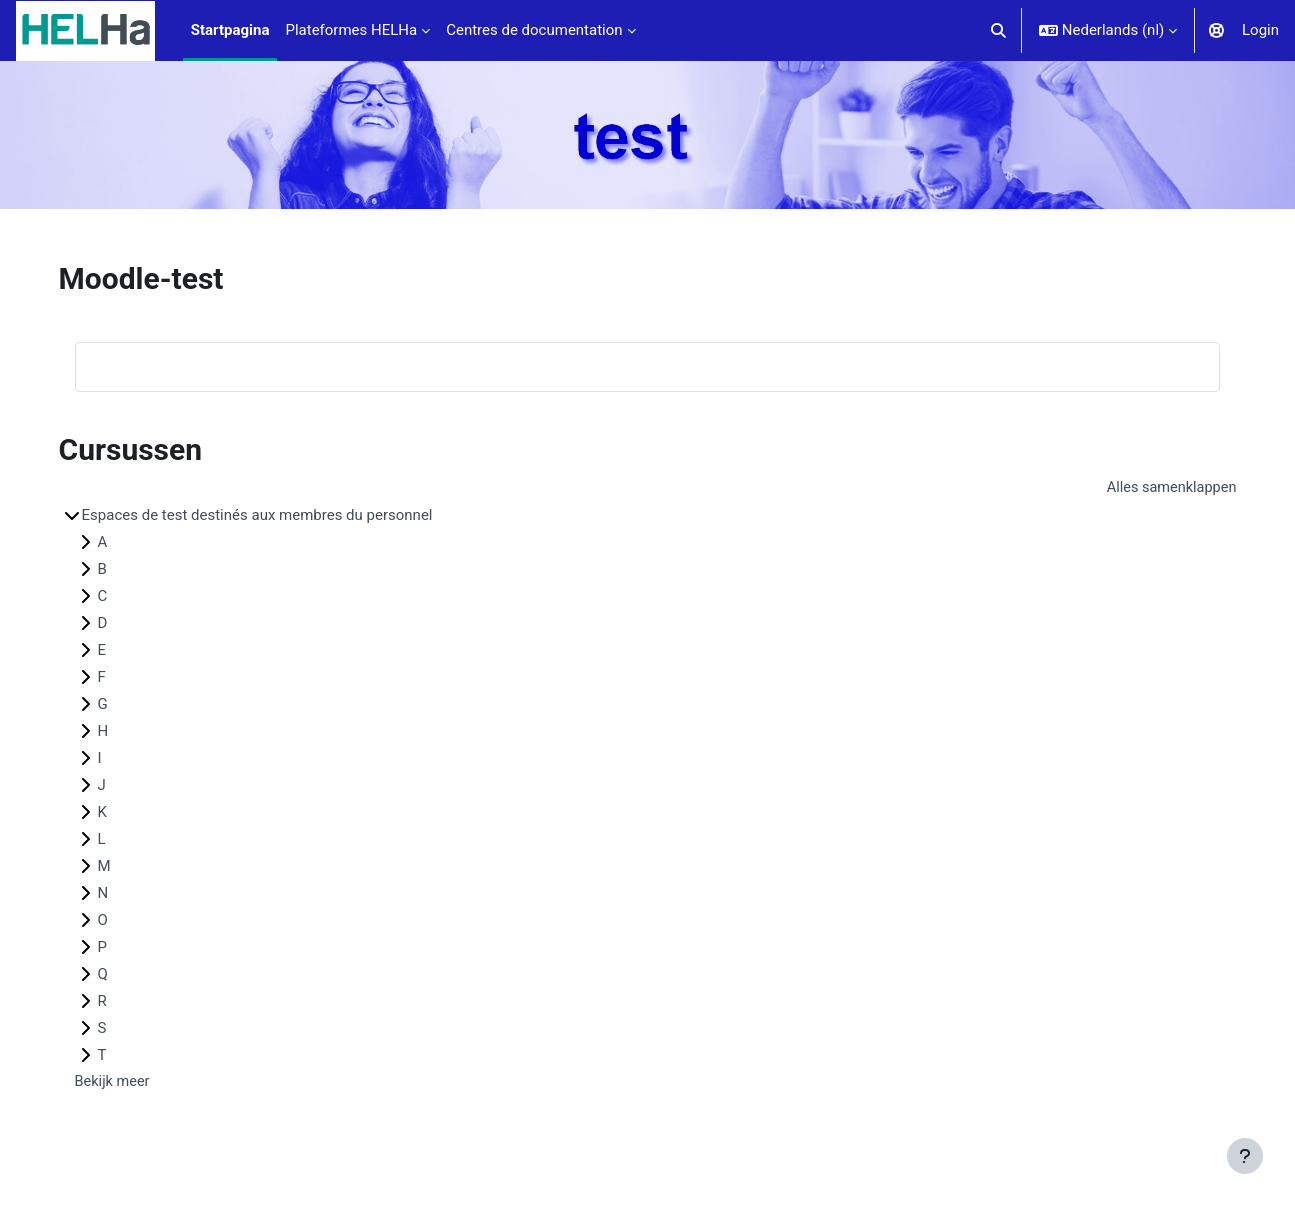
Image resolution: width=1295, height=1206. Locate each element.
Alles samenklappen (1127, 488)
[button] (998, 30)
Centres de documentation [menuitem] (534, 30)
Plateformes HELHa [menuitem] (351, 30)
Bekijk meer (156, 1083)
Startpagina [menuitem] (230, 30)
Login (1260, 30)
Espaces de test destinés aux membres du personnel (299, 516)
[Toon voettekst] (1245, 1156)
